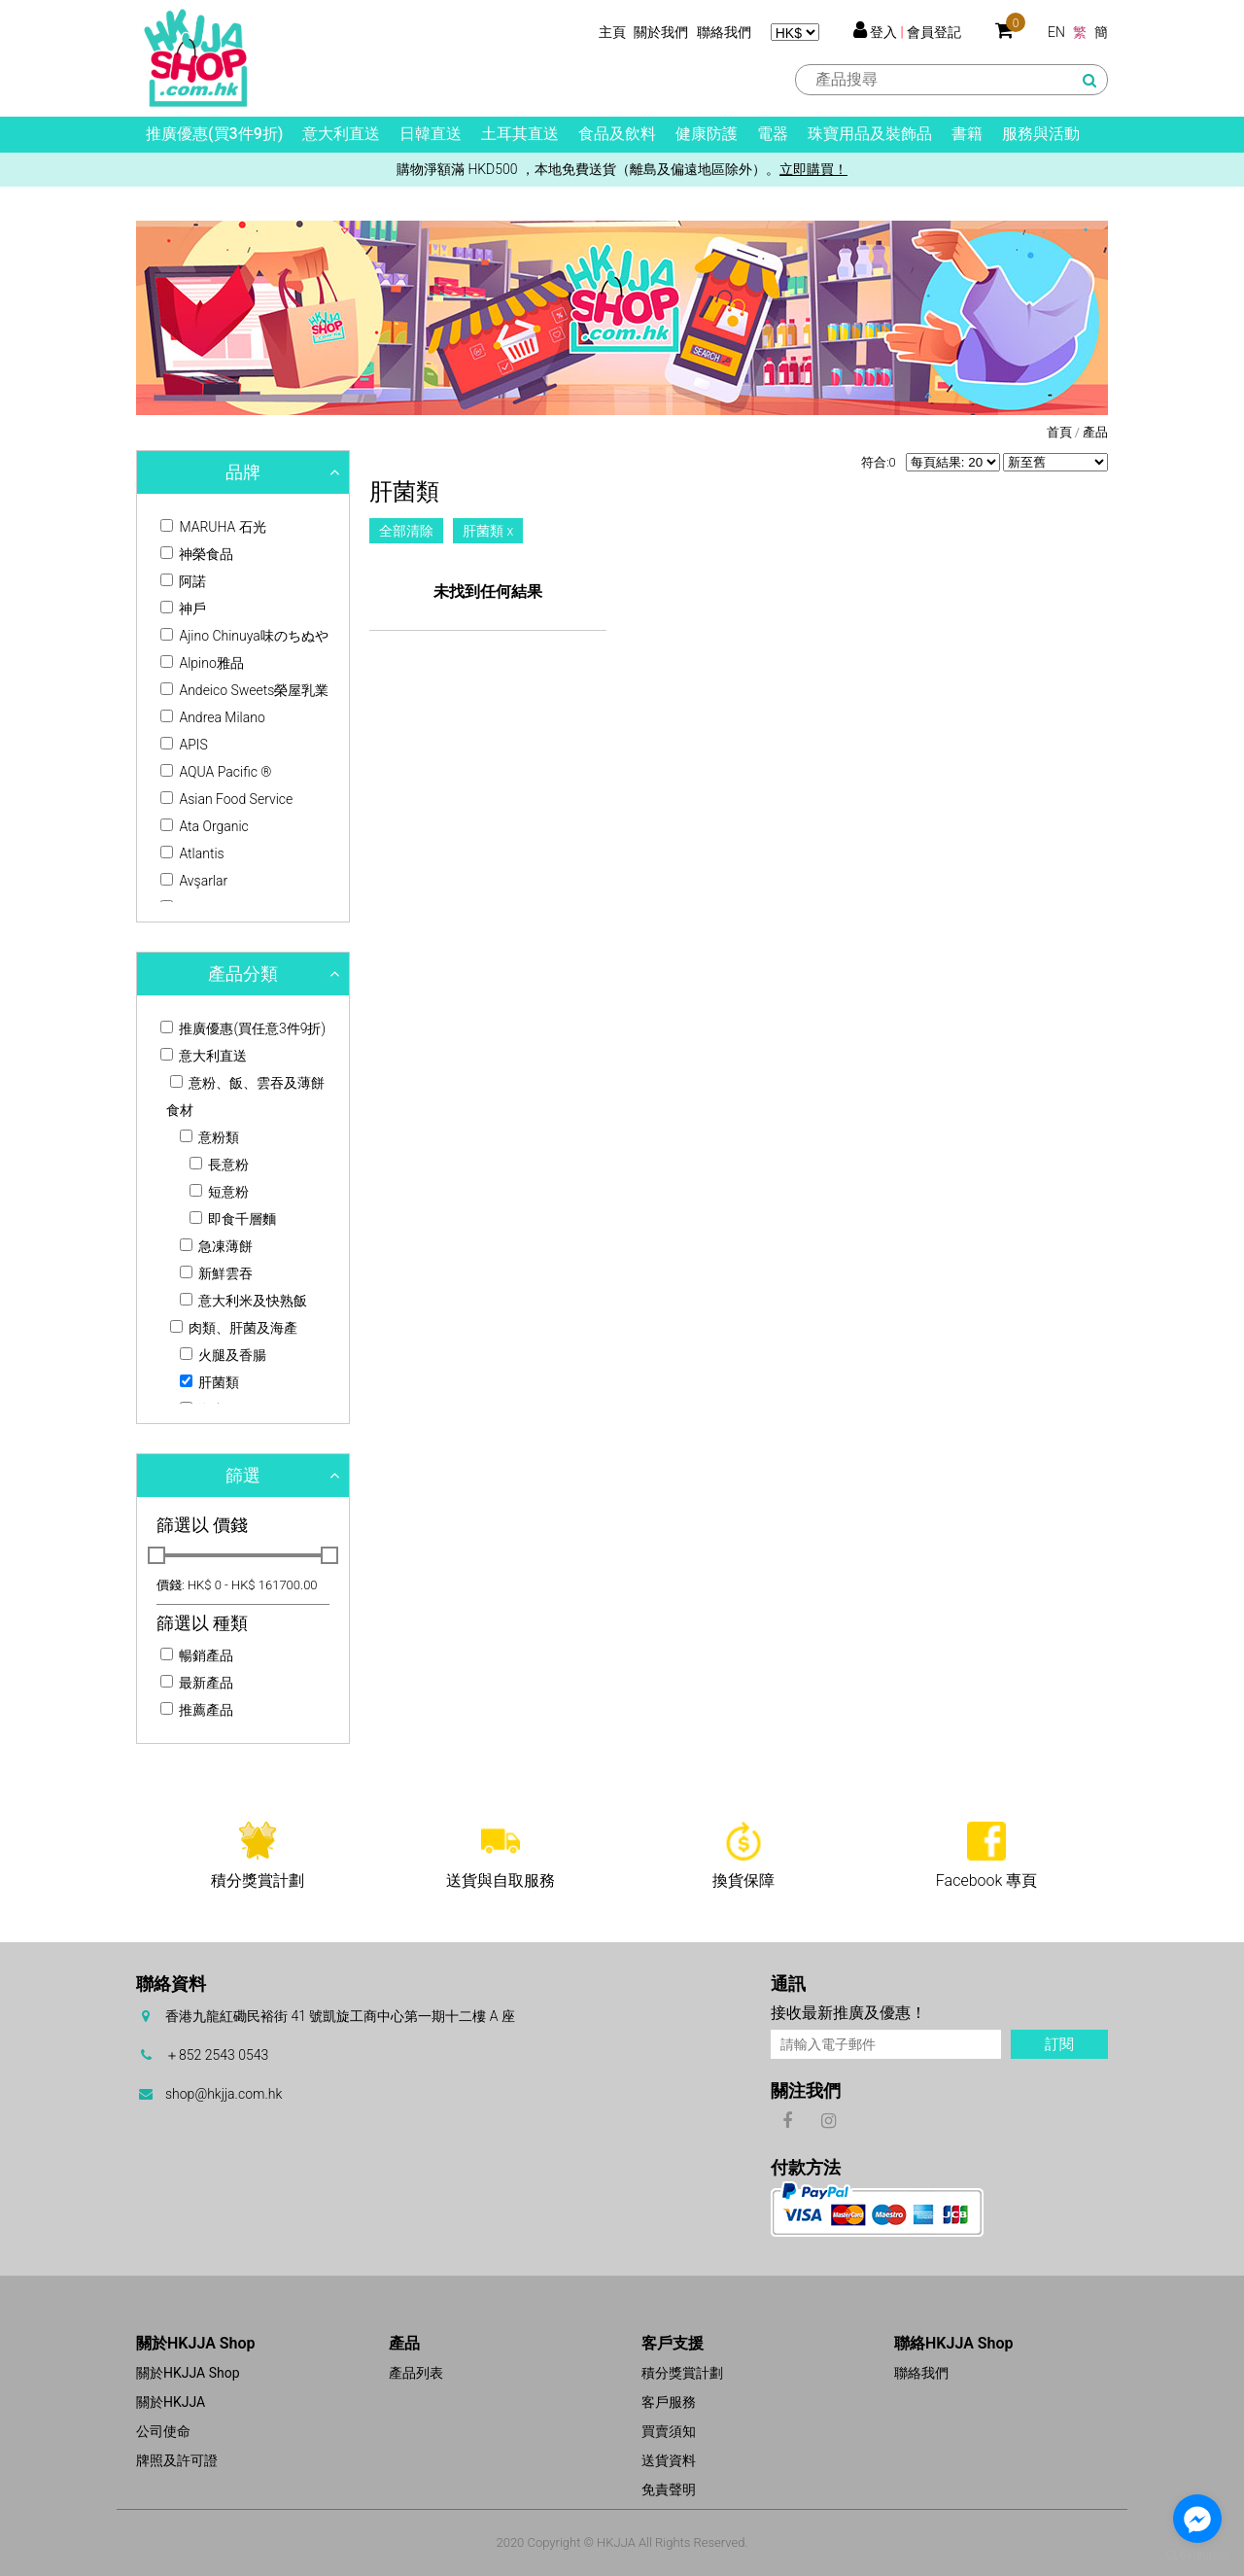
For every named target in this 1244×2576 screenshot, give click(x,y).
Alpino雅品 (202, 663)
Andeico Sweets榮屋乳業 (244, 690)
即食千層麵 (233, 1219)
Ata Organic (204, 826)
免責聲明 (668, 2489)
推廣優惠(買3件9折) (214, 133)
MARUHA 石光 (213, 527)
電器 (772, 133)
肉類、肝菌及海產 (233, 1328)
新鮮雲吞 (216, 1273)
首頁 (1059, 432)
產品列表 (416, 2373)
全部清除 (406, 531)
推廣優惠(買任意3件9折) (243, 1028)
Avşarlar (193, 880)
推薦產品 (196, 1710)
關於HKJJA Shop (188, 2373)
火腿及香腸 (223, 1355)
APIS (184, 744)
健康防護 (706, 133)
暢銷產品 (196, 1655)
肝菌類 (209, 1382)
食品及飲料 (617, 133)
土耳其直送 (520, 133)
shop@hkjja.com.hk (223, 2094)
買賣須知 (668, 2431)
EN (1056, 32)
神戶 (183, 608)
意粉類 (209, 1137)
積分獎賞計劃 (682, 2373)
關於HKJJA (170, 2402)
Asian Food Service (226, 799)
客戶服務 (668, 2402)
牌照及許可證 (177, 2460)
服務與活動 (1041, 133)
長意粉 (219, 1164)
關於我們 (661, 32)
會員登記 (934, 32)
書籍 (967, 133)
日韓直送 (430, 133)
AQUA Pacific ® (216, 772)
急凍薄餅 (216, 1246)
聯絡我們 (724, 32)
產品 (1095, 432)
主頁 (612, 32)
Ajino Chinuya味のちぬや (244, 636)
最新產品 (196, 1682)
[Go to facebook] (1197, 2518)
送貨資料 (668, 2460)
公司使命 (163, 2431)
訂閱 (1059, 2044)
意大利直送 (341, 133)
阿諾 (183, 581)
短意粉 (219, 1192)
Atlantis (192, 853)
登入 (883, 32)
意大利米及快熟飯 (243, 1300)
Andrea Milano (212, 717)
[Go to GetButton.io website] (1197, 2556)
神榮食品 (196, 554)
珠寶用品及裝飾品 (870, 133)
